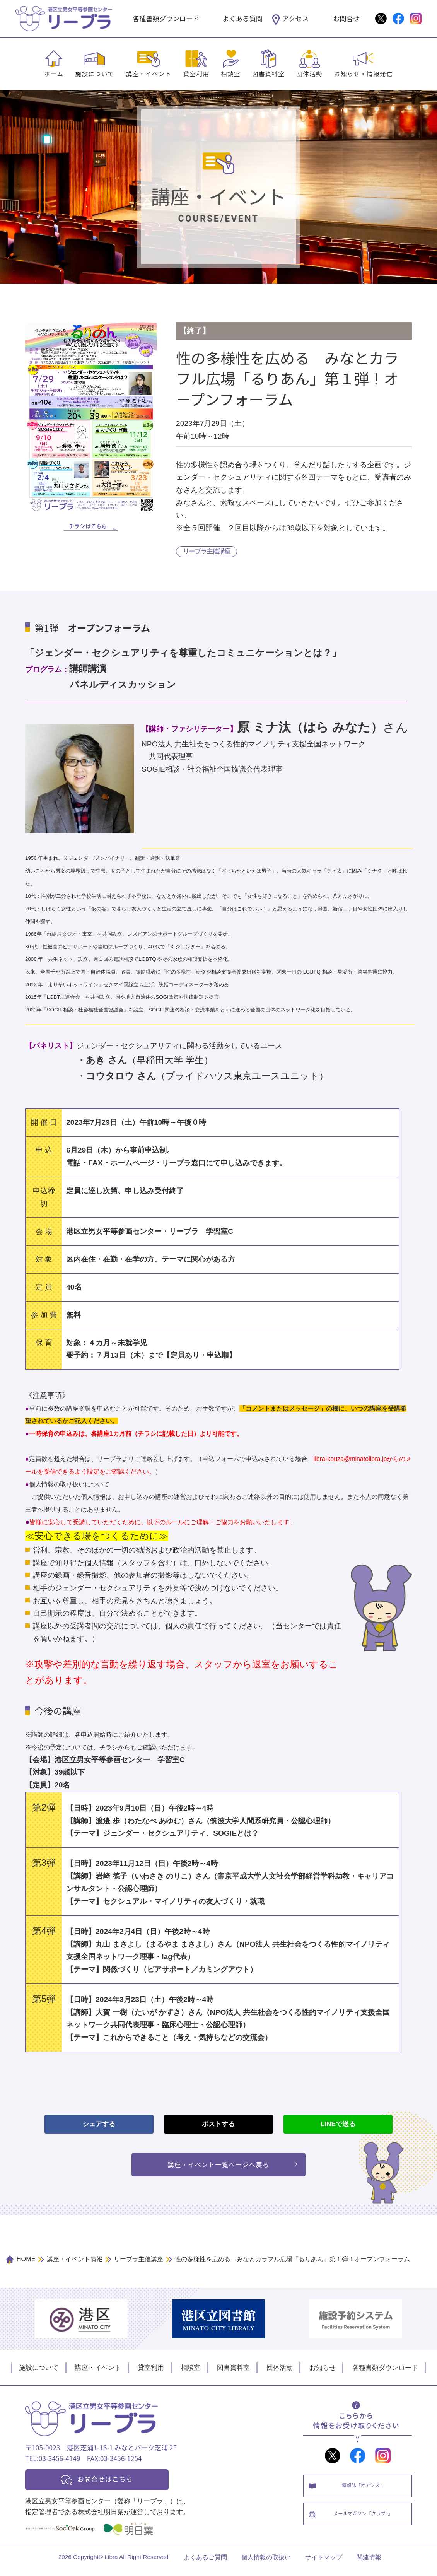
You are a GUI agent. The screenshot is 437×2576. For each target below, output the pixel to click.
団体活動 (309, 73)
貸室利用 (196, 73)
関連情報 (369, 2563)
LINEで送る (338, 2124)
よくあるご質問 (205, 2563)
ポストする (218, 2124)
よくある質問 (242, 18)
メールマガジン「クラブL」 (365, 2522)
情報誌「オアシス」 (365, 2490)
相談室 (231, 73)
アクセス (295, 18)
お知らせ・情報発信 (363, 73)
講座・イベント (148, 73)
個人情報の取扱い (266, 2563)
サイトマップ (323, 2563)
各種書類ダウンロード (166, 18)
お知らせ (322, 2370)
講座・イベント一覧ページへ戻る (219, 2166)
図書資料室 (268, 73)
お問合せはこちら (111, 2483)
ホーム (53, 73)
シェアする (98, 2124)
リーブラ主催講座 (206, 551)
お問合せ (346, 18)
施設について (94, 73)
